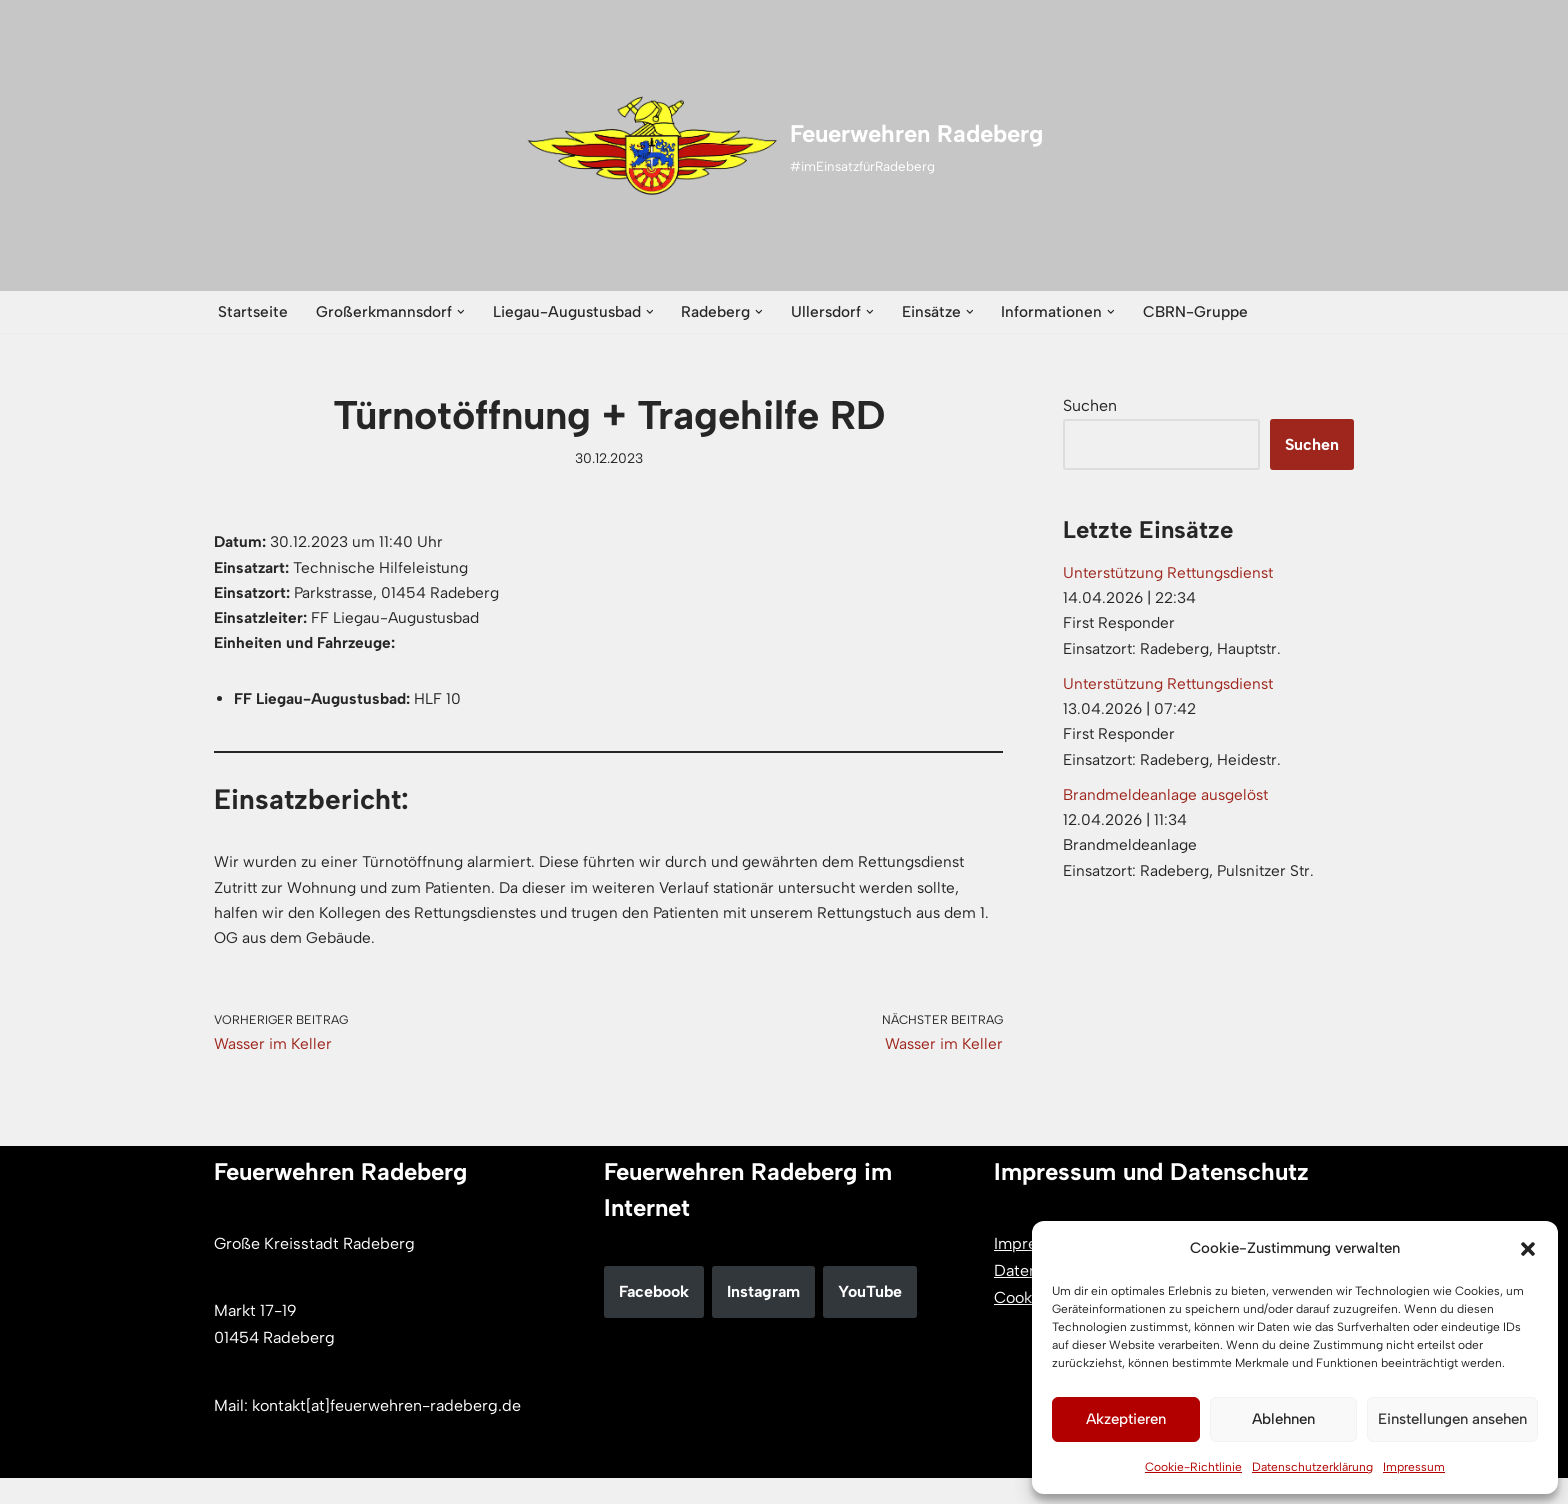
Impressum (1414, 1467)
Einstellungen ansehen (1452, 1419)
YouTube (870, 1317)
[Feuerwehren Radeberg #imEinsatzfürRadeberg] (784, 146)
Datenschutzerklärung (1312, 1467)
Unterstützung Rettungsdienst (1174, 576)
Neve (232, 1478)
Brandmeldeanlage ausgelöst (1169, 814)
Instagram (763, 1317)
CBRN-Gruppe (1217, 312)
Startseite (253, 312)
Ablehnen (1283, 1419)
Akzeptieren (1126, 1419)
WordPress (420, 1478)
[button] (1528, 1249)
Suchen (1090, 407)
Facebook (654, 1317)
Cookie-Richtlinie (1193, 1467)
